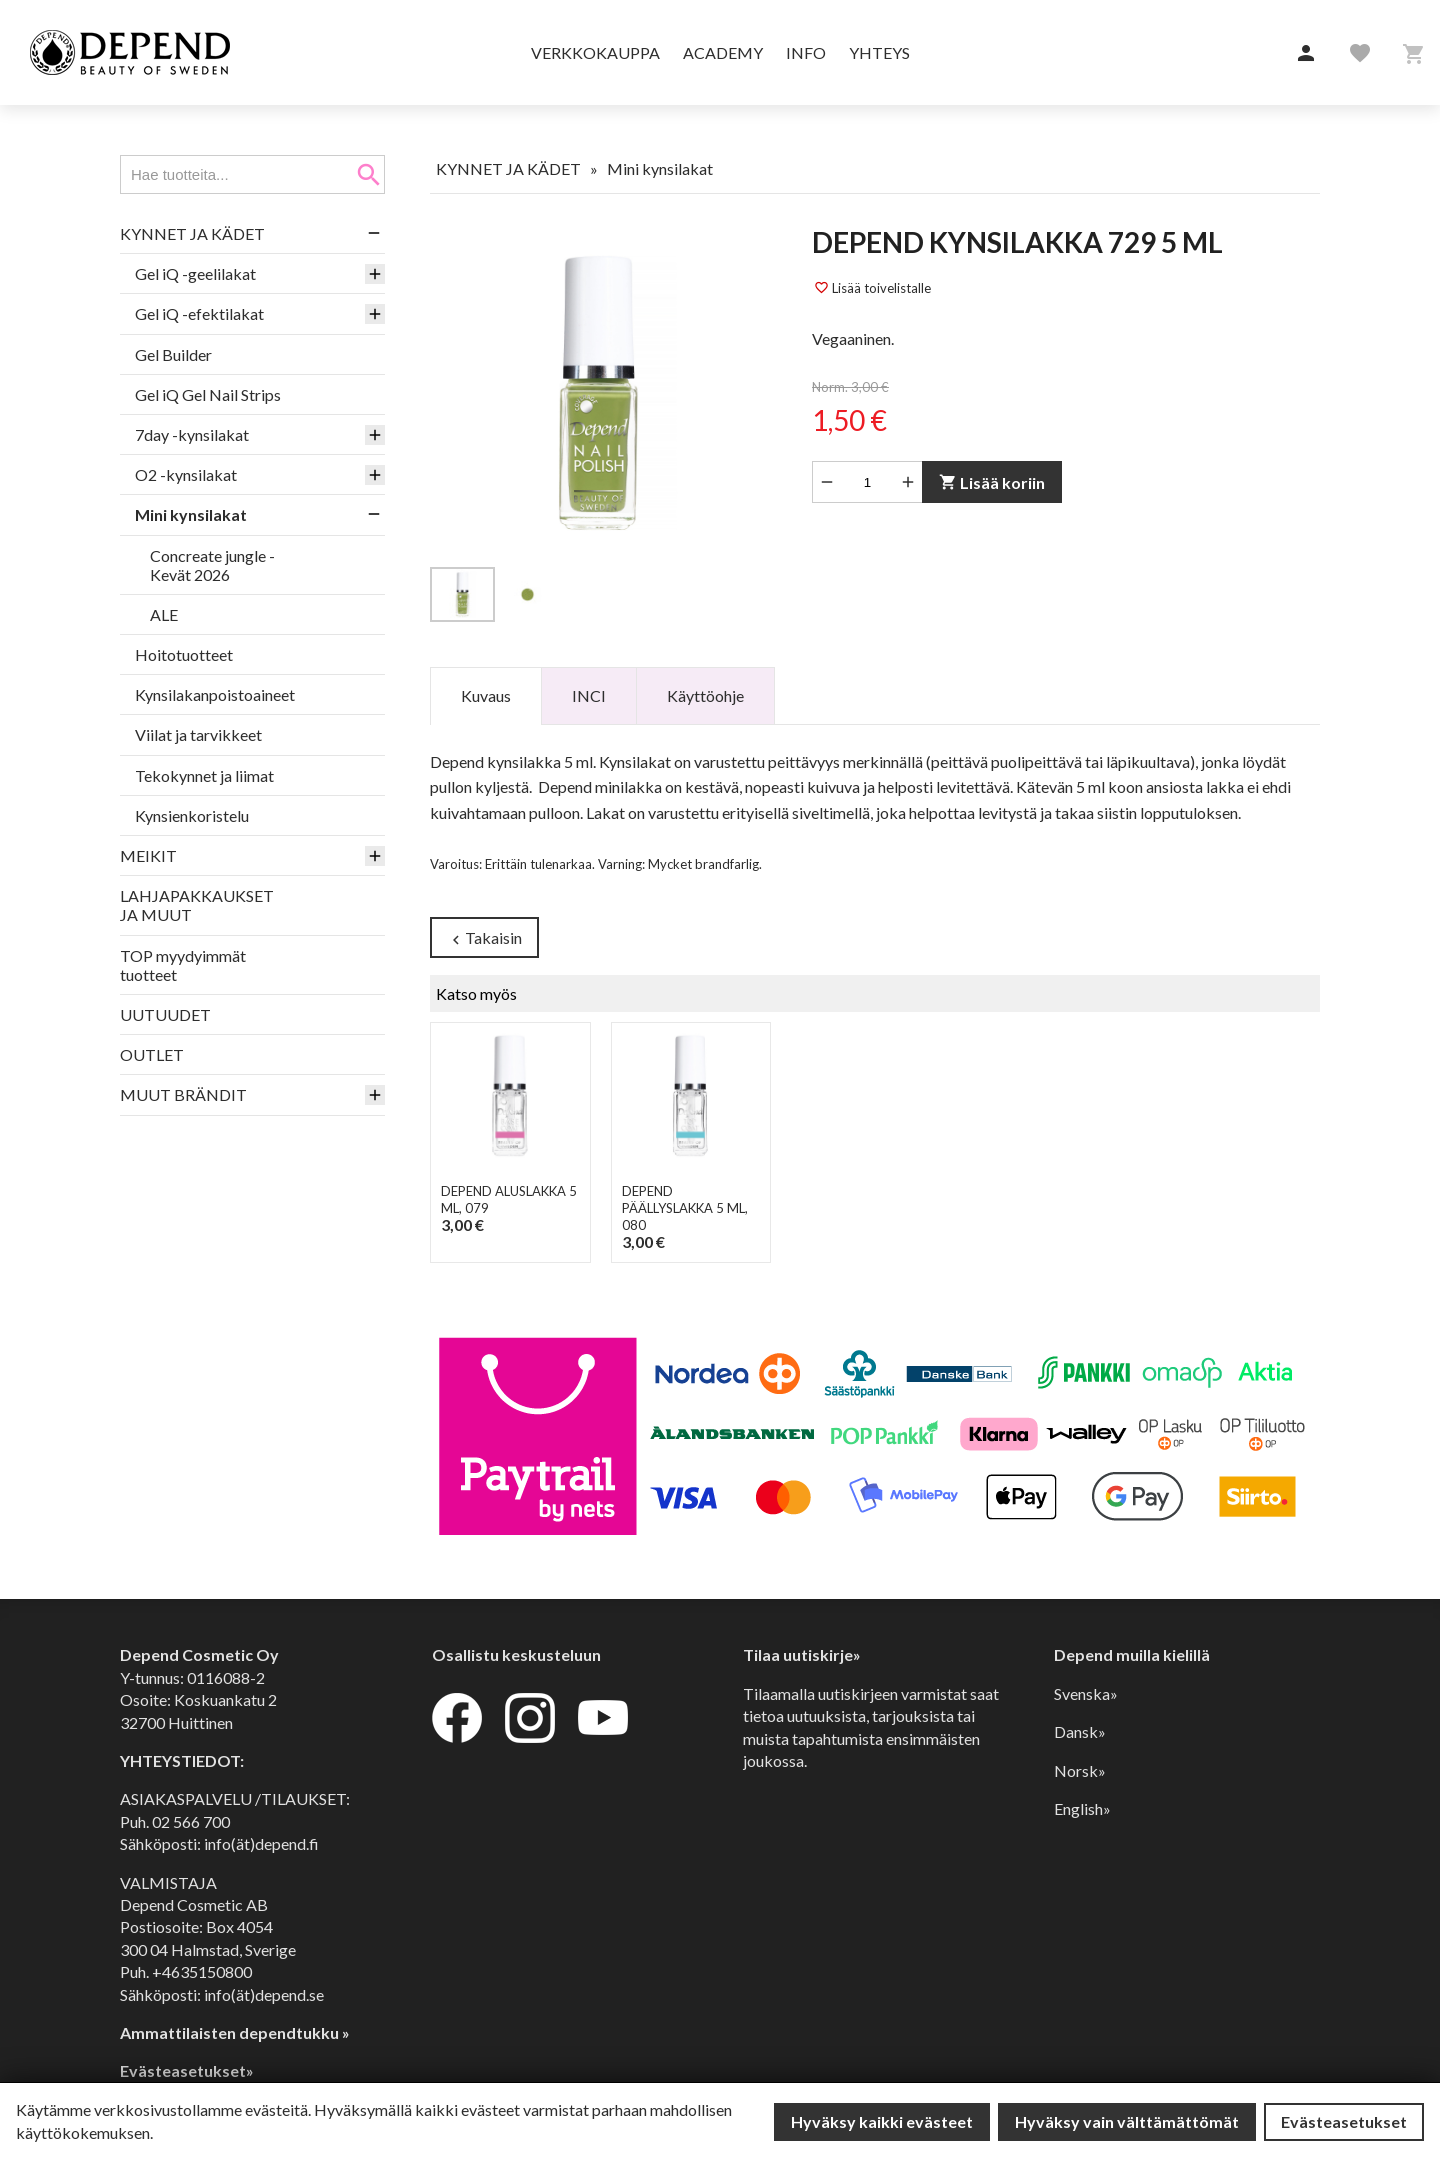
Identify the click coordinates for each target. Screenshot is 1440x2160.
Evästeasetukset (1344, 2121)
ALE (164, 614)
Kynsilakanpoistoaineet (215, 694)
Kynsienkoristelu (192, 815)
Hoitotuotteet (184, 654)
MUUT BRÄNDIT (183, 1094)
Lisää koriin (992, 482)
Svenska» (1086, 1693)
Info (806, 52)
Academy (723, 52)
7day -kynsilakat (192, 434)
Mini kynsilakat (191, 514)
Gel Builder (173, 354)
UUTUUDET (165, 1014)
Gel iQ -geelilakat (195, 273)
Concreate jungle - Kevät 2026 (212, 565)
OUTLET (152, 1054)
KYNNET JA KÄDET (192, 233)
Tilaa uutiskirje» (802, 1655)
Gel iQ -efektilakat (199, 313)
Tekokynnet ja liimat (204, 775)
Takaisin (484, 938)
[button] (1306, 54)
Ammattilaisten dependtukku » (235, 2032)
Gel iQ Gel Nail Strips (208, 394)
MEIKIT (148, 855)
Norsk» (1080, 1770)
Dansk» (1080, 1731)
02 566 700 (191, 1821)
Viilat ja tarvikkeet (198, 734)
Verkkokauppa (595, 52)
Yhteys (879, 52)
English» (1082, 1808)
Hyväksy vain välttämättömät (1127, 2121)
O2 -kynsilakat (186, 474)
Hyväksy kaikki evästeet (882, 2121)
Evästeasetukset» (187, 2070)
